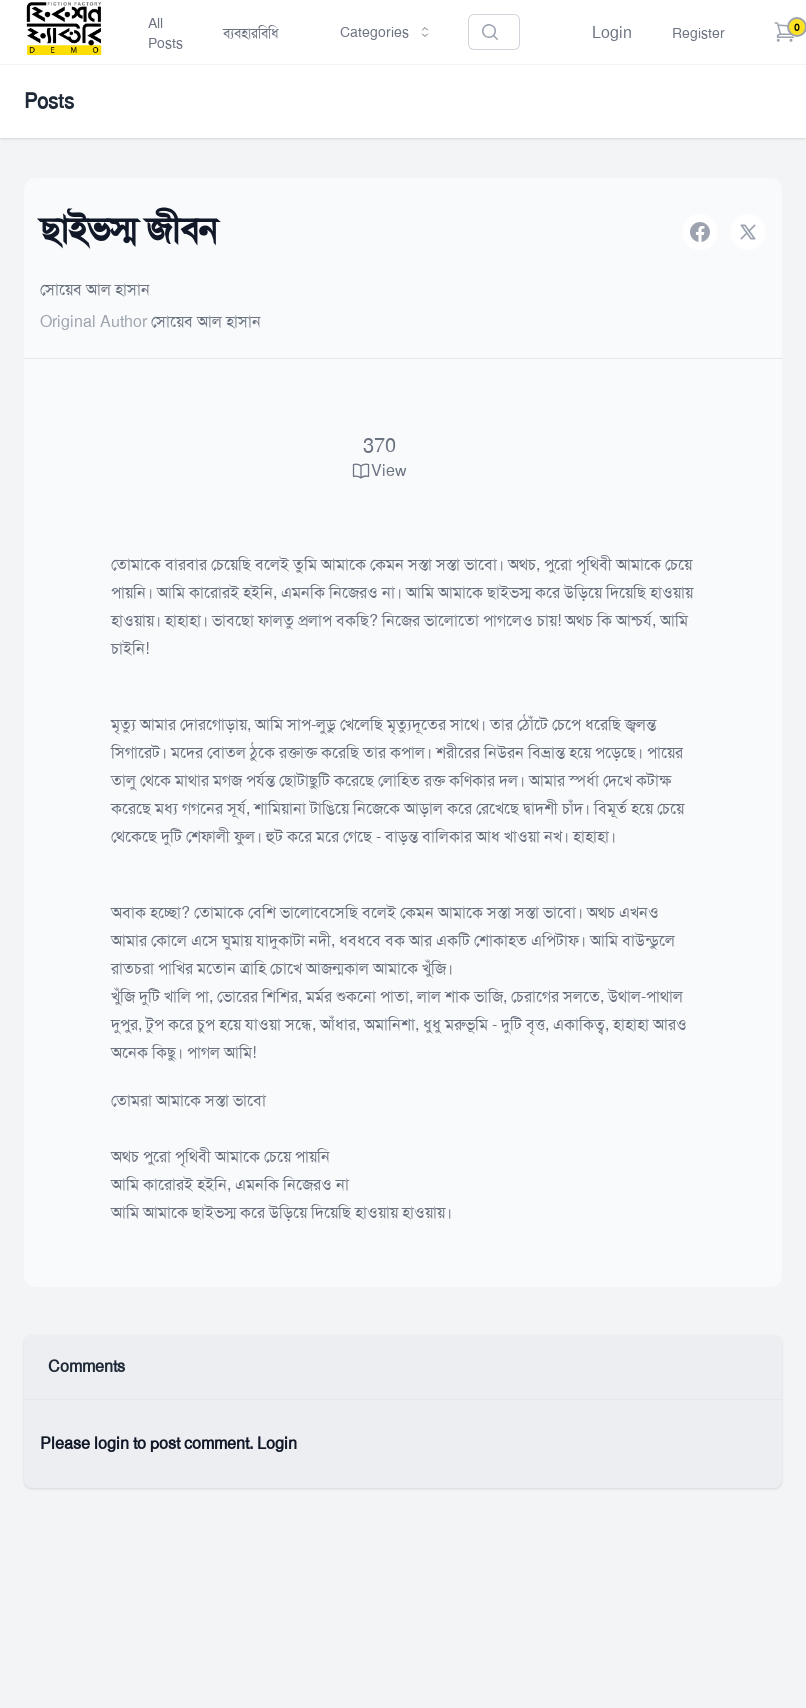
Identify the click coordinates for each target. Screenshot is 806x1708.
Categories (386, 32)
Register (698, 33)
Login (612, 32)
